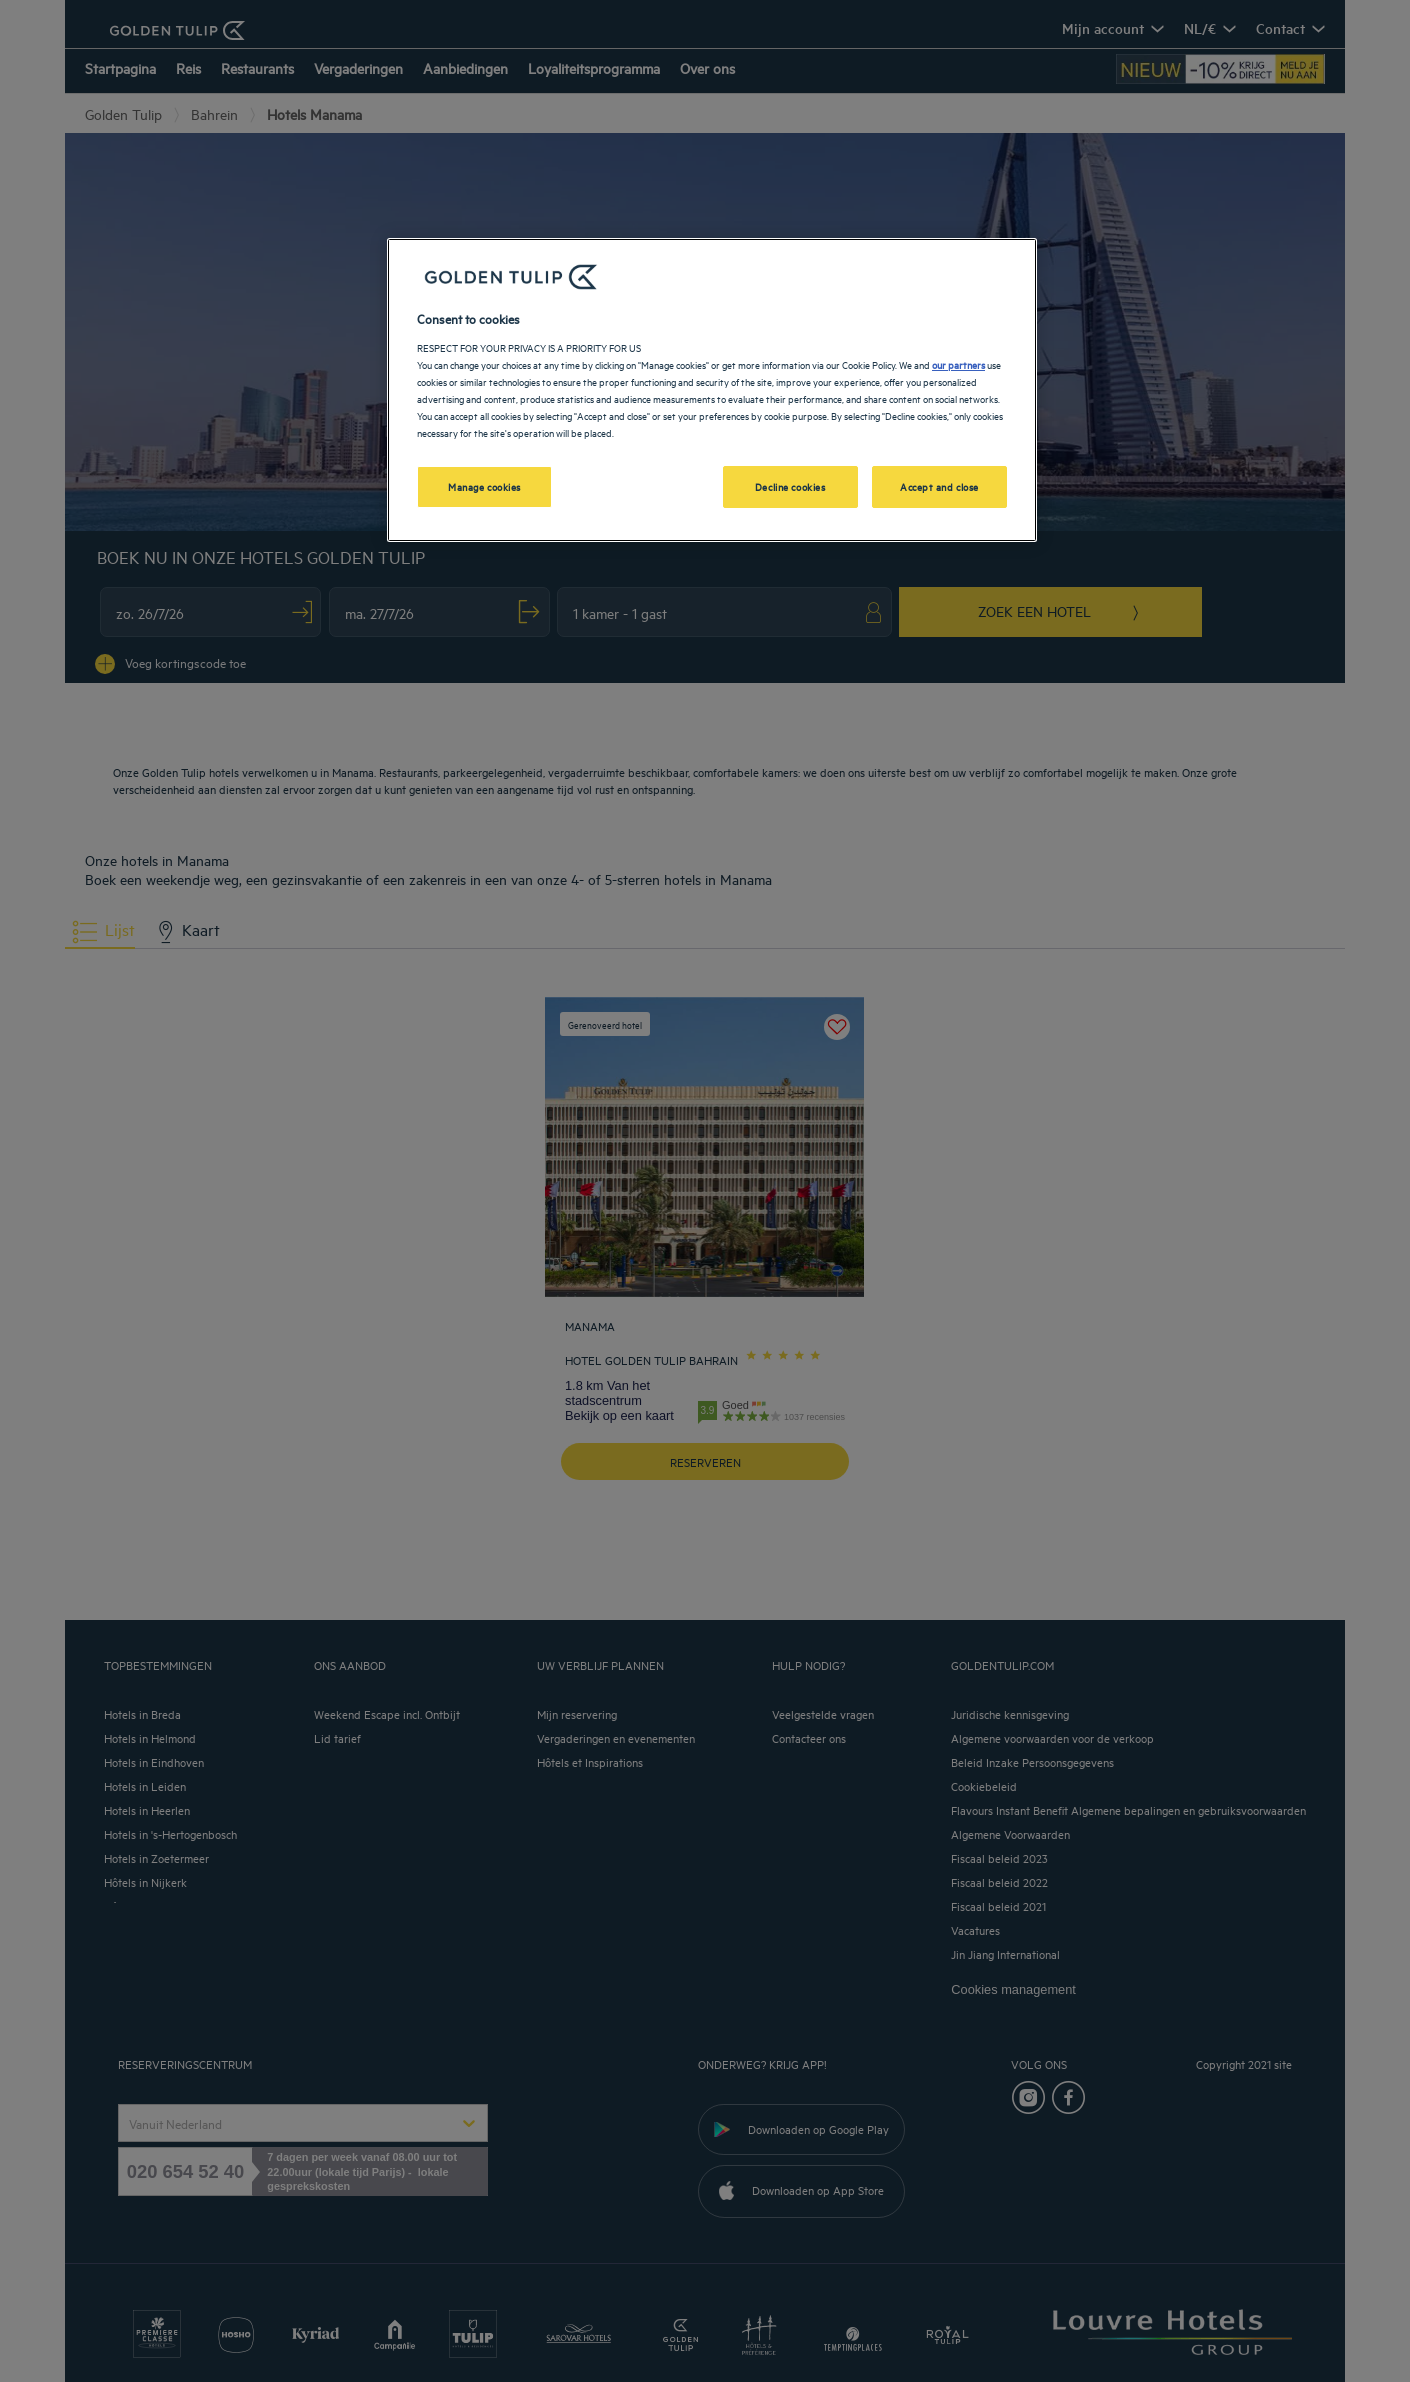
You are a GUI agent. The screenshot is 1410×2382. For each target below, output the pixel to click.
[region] (712, 390)
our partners (958, 364)
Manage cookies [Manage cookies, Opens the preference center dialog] (484, 486)
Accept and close (939, 486)
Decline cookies (790, 486)
